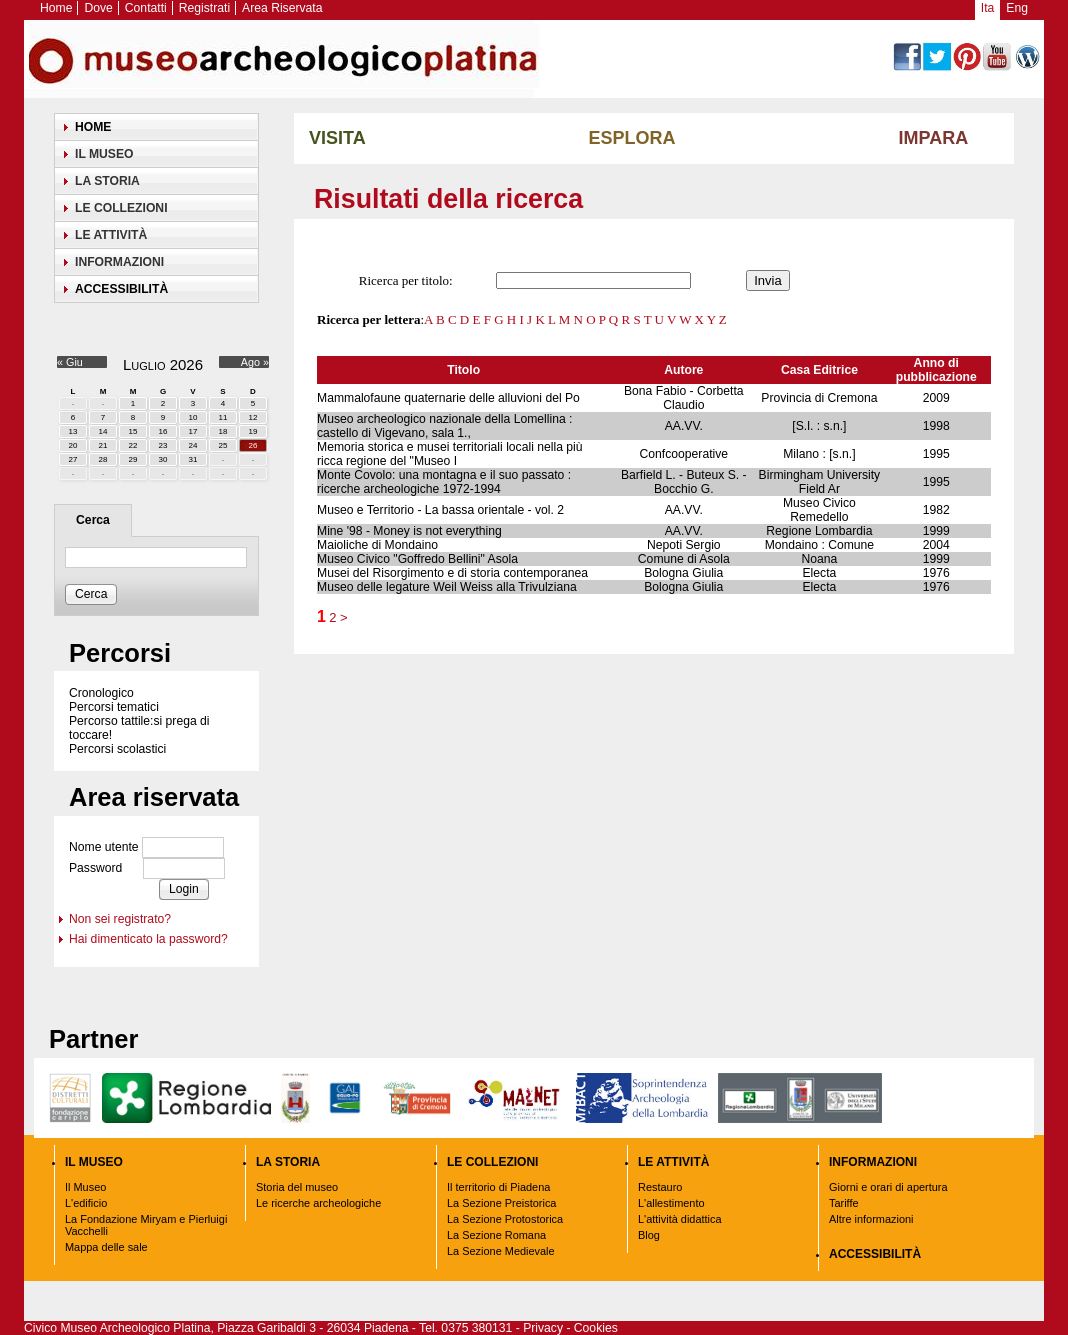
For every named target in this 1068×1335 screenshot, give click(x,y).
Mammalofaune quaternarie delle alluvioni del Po (448, 398)
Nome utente (104, 847)
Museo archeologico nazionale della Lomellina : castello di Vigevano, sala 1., (444, 426)
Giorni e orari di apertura (888, 1187)
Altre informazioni (871, 1219)
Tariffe (844, 1203)
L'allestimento (671, 1203)
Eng (1017, 8)
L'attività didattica (680, 1219)
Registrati (204, 8)
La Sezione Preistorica (501, 1203)
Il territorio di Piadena (498, 1187)
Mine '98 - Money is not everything (409, 531)
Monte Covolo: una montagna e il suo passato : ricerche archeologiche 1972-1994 (444, 482)
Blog (649, 1235)
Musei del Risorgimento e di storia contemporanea (452, 573)
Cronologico (101, 693)
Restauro (660, 1187)
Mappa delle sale (106, 1247)
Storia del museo (297, 1187)
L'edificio (86, 1203)
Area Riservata (282, 8)
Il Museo (85, 1187)
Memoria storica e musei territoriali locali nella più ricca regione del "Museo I (450, 454)
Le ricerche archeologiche (318, 1203)
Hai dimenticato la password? (148, 939)
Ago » (255, 362)
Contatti (146, 8)
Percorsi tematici (114, 707)
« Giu (70, 362)
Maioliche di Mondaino (377, 545)
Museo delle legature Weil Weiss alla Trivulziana (447, 587)
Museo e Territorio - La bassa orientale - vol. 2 (440, 510)
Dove (98, 8)
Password (95, 868)
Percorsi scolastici (117, 749)
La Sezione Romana (496, 1235)
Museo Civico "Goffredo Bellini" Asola (417, 559)
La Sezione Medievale (501, 1251)
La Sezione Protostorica (505, 1219)
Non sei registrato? (120, 919)
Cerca (93, 520)
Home (56, 8)
